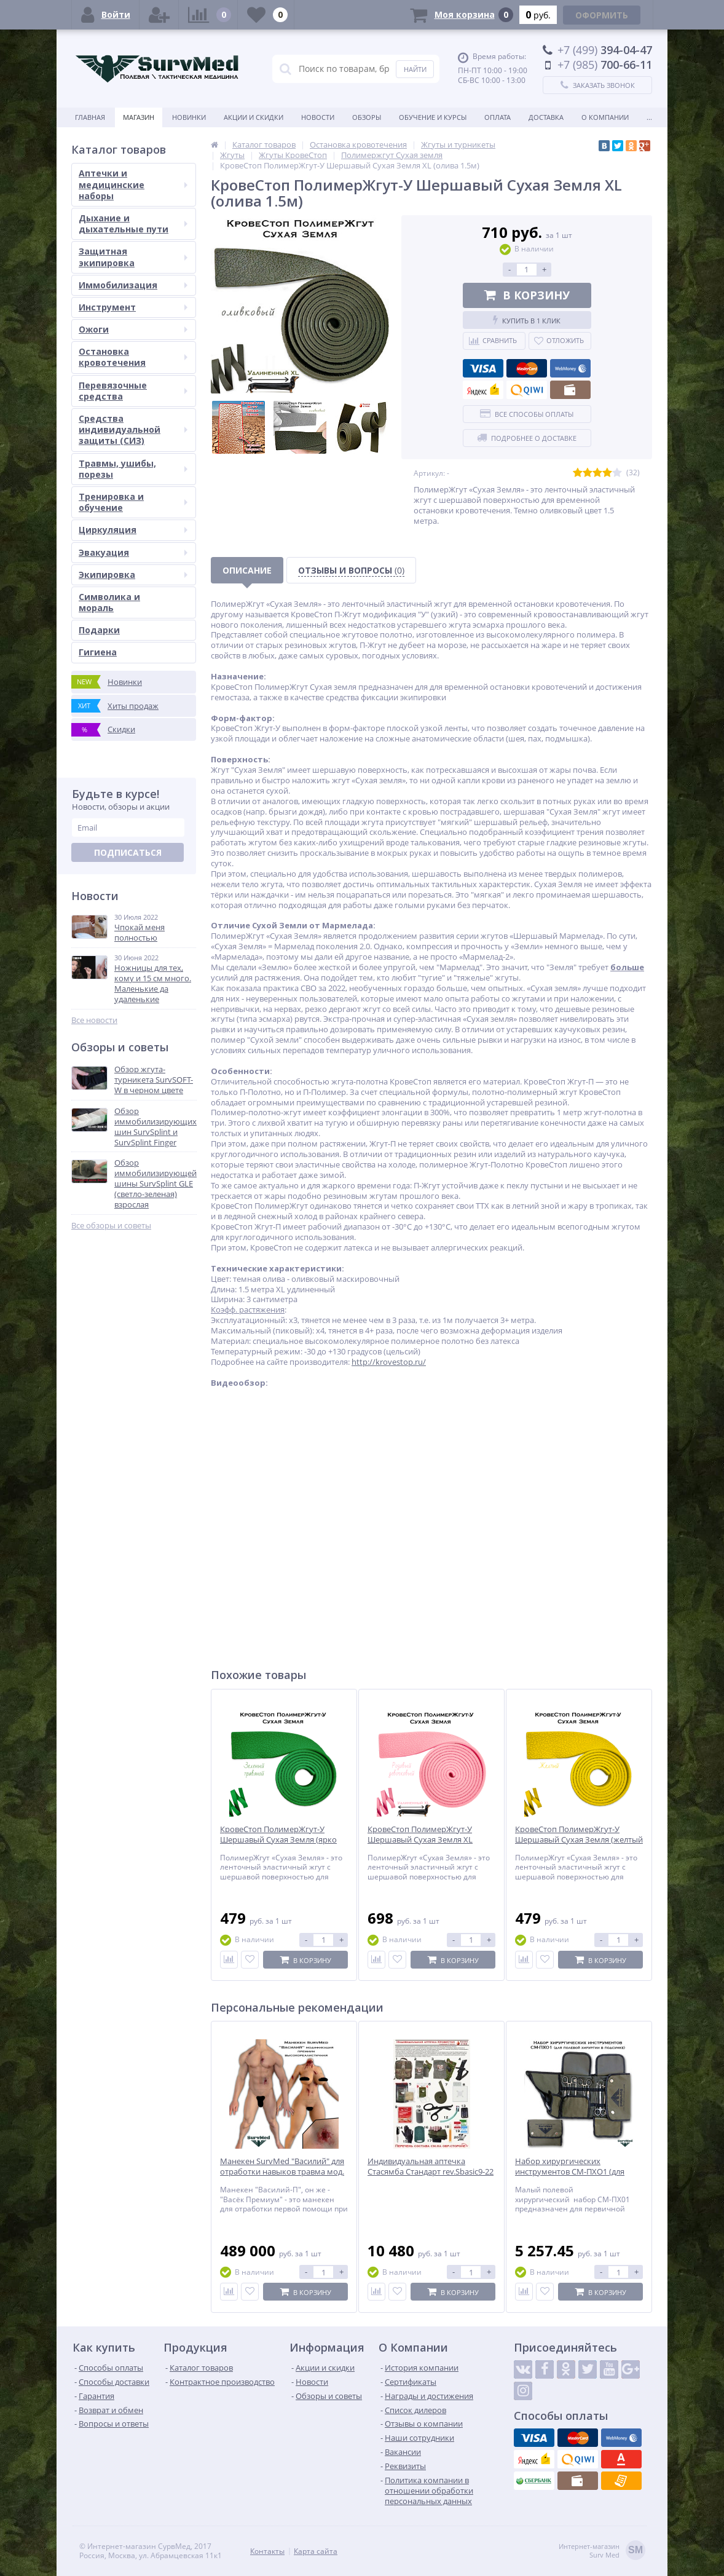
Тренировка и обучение (133, 502)
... (649, 117)
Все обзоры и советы (111, 1225)
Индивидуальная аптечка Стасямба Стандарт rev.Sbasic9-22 (431, 2166)
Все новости (94, 1020)
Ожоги (133, 329)
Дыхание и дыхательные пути (133, 223)
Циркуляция (133, 529)
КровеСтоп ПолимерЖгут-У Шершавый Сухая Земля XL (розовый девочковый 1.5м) (421, 1839)
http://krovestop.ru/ (389, 1361)
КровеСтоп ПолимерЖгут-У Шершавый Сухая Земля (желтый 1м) (579, 1839)
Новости (317, 117)
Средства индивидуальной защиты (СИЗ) (133, 429)
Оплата (497, 117)
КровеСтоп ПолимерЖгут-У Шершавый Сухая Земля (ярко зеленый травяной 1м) (278, 1839)
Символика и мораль (109, 602)
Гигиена (98, 652)
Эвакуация (133, 552)
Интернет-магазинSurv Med (602, 2551)
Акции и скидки (253, 117)
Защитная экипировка (133, 256)
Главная (90, 117)
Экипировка (133, 574)
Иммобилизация (133, 285)
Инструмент (133, 307)
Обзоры (366, 117)
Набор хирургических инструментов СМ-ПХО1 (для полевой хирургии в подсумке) (574, 2171)
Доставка (546, 117)
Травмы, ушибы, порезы (133, 468)
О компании (605, 117)
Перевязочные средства (133, 390)
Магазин (138, 117)
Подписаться (128, 852)
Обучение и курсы (432, 117)
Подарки (99, 630)
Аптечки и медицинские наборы (133, 184)
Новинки (189, 117)
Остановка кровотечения (133, 357)
